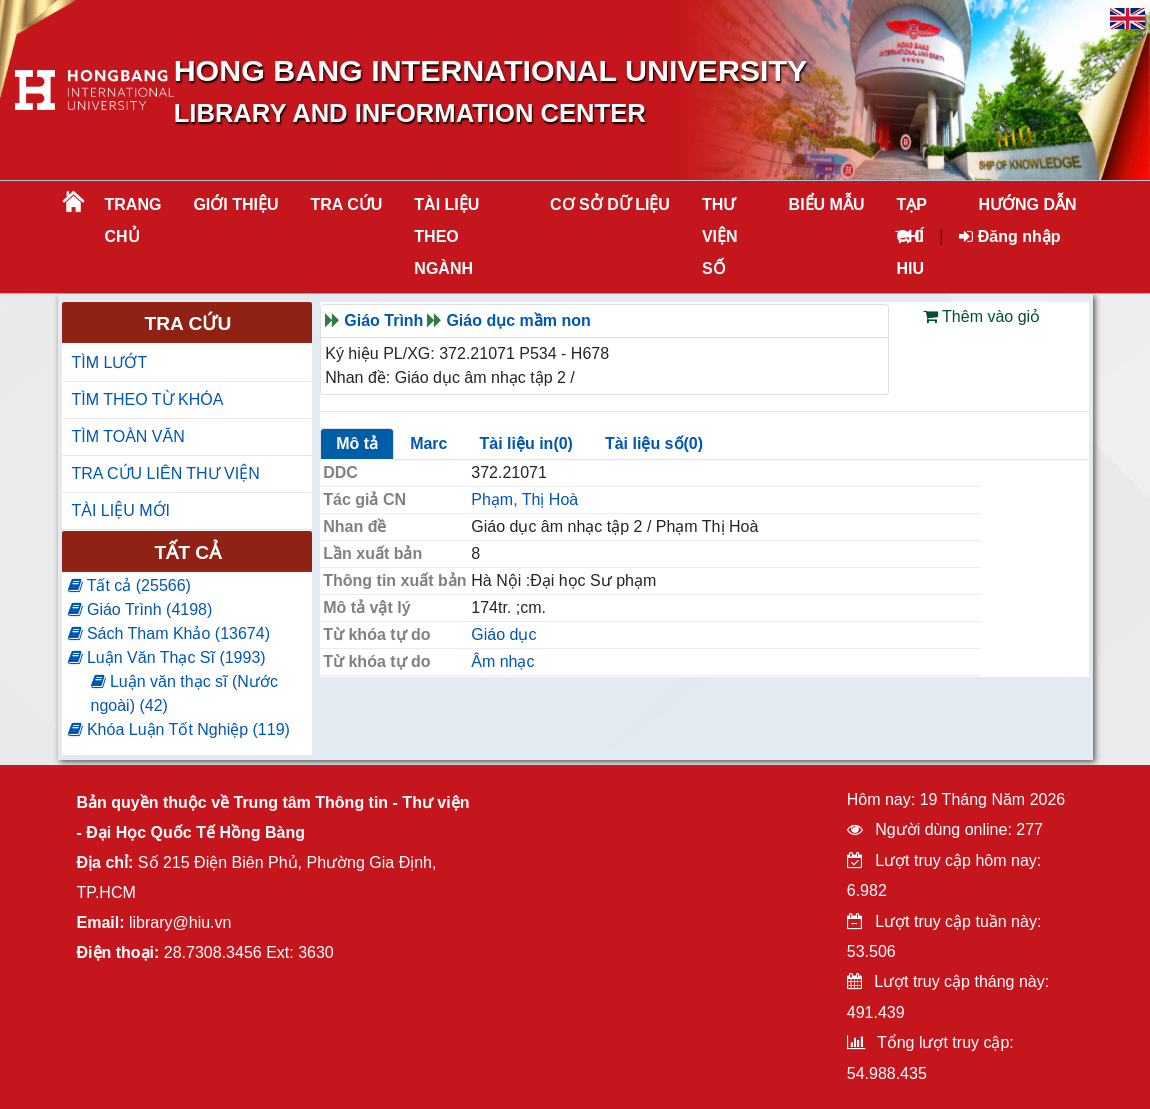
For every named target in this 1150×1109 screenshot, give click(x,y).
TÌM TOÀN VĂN (128, 436)
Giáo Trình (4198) (140, 609)
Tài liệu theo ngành (446, 236)
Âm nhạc (502, 661)
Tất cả (188, 552)
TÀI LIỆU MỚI (121, 510)
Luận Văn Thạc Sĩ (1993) (167, 657)
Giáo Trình (383, 320)
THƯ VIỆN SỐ (720, 236)
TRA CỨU (347, 204)
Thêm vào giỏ (981, 316)
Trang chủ (133, 220)
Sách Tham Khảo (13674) (169, 633)
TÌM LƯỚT (110, 362)
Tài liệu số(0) (654, 443)
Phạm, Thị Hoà (524, 499)
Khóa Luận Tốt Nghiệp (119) (179, 729)
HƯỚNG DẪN (1027, 204)
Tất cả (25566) (129, 585)
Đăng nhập (1009, 236)
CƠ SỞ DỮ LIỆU (610, 204)
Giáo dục (503, 634)
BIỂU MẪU (827, 204)
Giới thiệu (235, 204)
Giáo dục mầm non (518, 320)
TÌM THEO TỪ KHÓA (148, 399)
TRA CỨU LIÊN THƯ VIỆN (166, 473)
